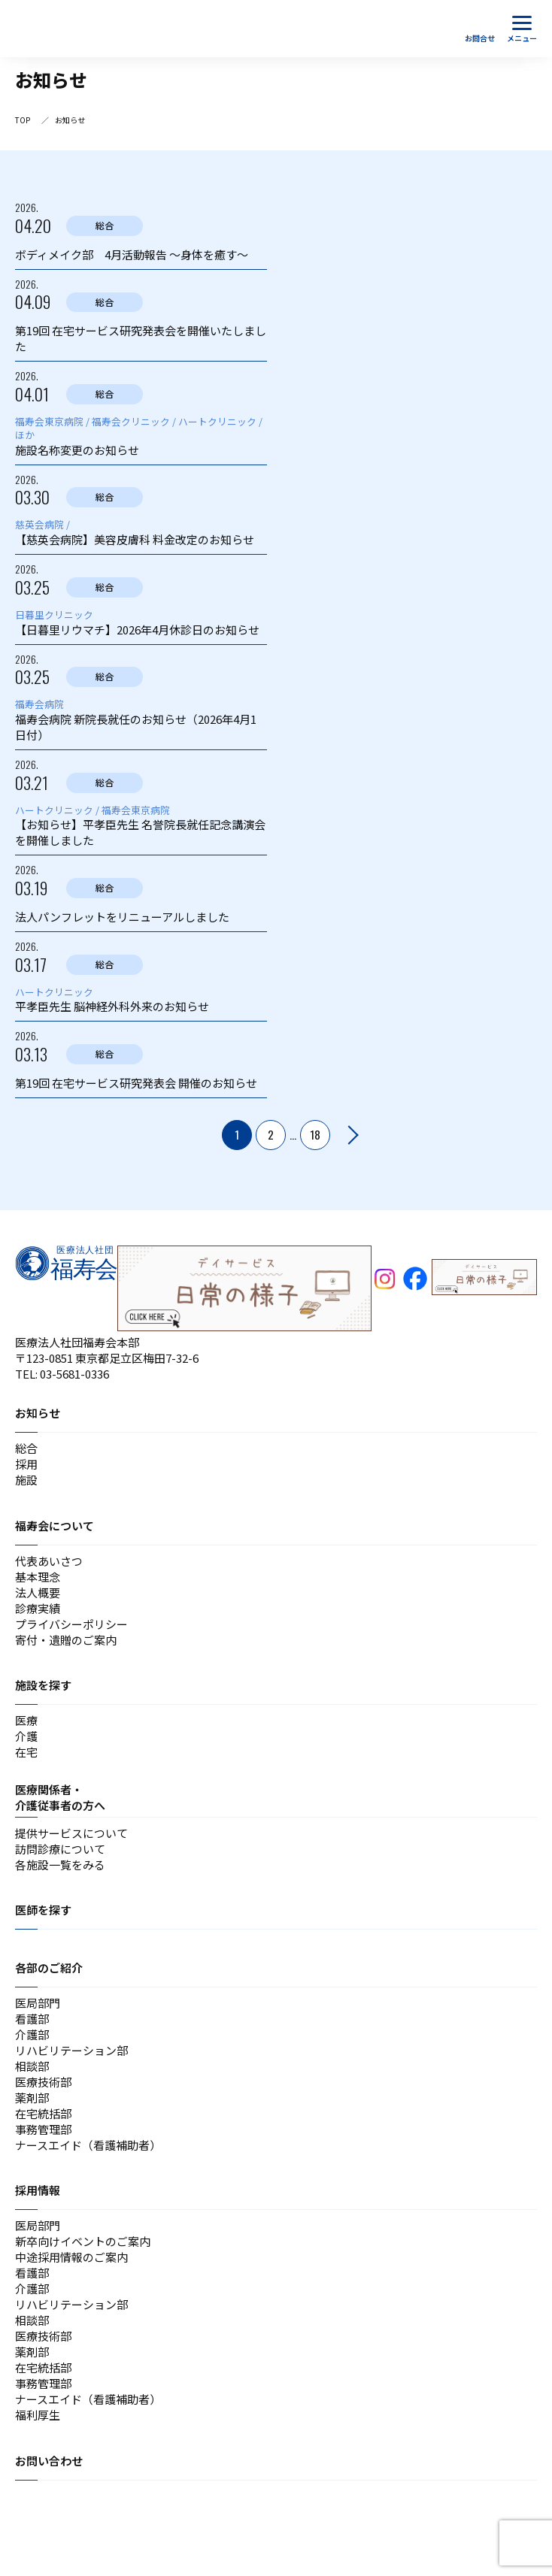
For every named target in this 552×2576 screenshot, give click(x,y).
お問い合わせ (49, 2461)
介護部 (32, 2034)
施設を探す (43, 1685)
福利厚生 (37, 2415)
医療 (26, 1720)
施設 (26, 1480)
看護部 (32, 2019)
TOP (22, 120)
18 (315, 1134)
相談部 (32, 2066)
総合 (26, 1448)
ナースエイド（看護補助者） (88, 2145)
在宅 (26, 1752)
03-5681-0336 (74, 1374)
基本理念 (37, 1577)
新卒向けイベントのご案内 (82, 2241)
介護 (26, 1736)
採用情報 (37, 2190)
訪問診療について (60, 1849)
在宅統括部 (43, 2113)
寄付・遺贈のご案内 (66, 1640)
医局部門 (37, 2003)
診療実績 (37, 1608)
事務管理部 (43, 2129)
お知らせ (37, 1413)
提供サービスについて (71, 1833)
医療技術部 (43, 2082)
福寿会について (54, 1525)
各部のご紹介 (49, 1967)
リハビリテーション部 (71, 2050)
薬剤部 (32, 2097)
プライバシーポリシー (71, 1624)
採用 (26, 1464)
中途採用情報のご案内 (71, 2257)
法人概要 (37, 1592)
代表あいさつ (49, 1561)
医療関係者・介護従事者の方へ (60, 1797)
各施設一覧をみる (60, 1864)
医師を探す (43, 1910)
